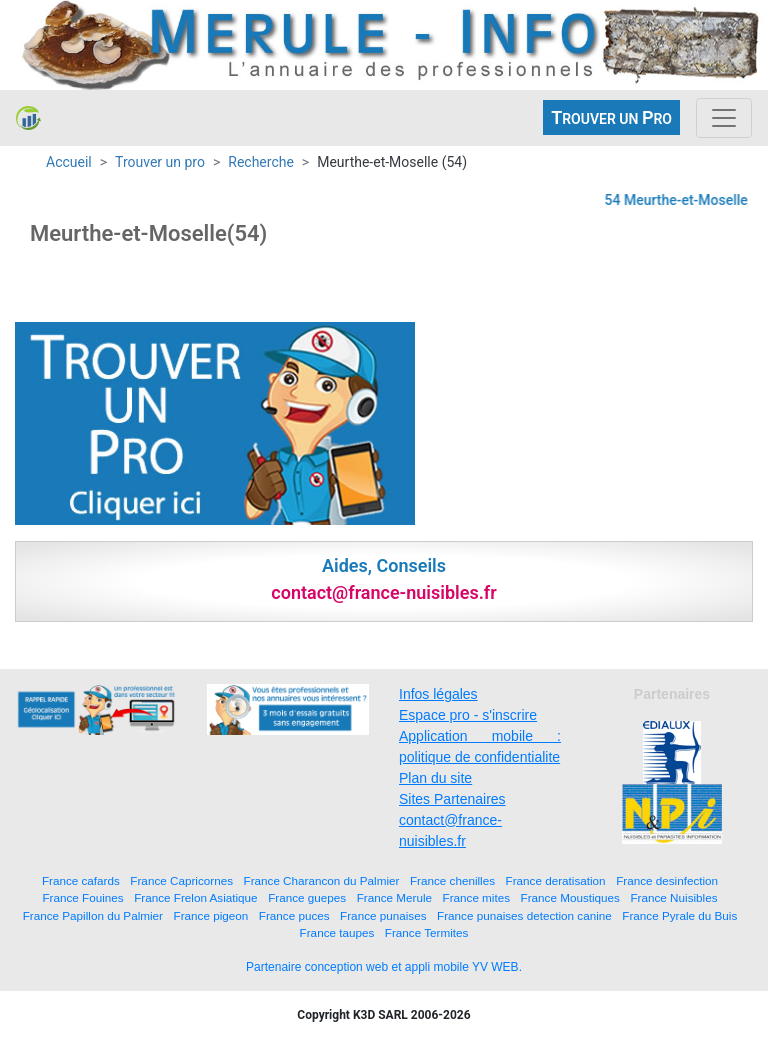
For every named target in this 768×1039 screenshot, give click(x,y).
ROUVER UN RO (611, 117)
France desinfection (667, 880)
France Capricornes (181, 880)
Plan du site (435, 778)
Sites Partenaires (452, 799)
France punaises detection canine (524, 915)
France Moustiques (570, 897)
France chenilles (452, 880)
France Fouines (82, 897)
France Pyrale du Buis (679, 915)
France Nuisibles (673, 897)
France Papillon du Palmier (93, 915)
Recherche (261, 162)
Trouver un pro (160, 162)
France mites (477, 897)
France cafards (81, 880)
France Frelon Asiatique (195, 897)
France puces (294, 915)
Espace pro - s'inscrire (468, 715)
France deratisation (556, 880)
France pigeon (211, 915)
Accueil (69, 162)
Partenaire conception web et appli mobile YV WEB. (384, 967)
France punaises (383, 915)
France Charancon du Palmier (322, 880)
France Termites (427, 932)
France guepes (307, 897)
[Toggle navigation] (724, 118)
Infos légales (438, 694)
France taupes (337, 932)
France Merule (394, 897)
